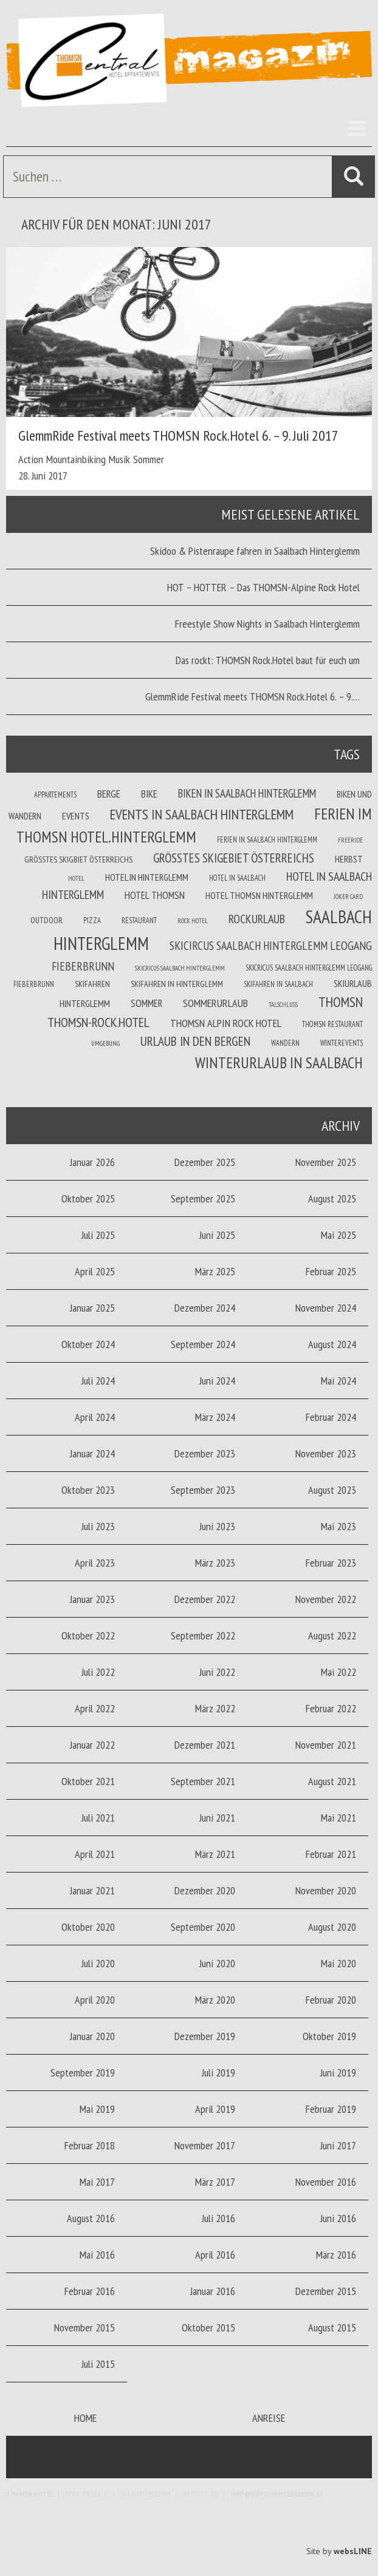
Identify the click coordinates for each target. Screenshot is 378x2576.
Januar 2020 (92, 2036)
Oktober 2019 (329, 2036)
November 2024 (325, 1308)
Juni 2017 (338, 2145)
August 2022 (332, 1635)
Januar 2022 (92, 1745)
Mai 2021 (338, 1818)
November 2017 (204, 2145)
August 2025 (332, 1198)
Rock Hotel (192, 921)
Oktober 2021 (88, 1781)
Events (75, 816)
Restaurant (139, 920)
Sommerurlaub (215, 1003)
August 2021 (332, 1781)
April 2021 (95, 1854)
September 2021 (203, 1781)
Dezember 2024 (204, 1308)
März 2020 (215, 2000)
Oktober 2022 (88, 1635)
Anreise (268, 2418)
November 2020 (325, 1890)
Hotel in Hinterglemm (146, 877)
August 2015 (332, 2327)
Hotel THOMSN (155, 895)
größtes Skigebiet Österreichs (233, 858)
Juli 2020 (98, 1963)
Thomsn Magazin (189, 61)
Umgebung (105, 1043)
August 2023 (332, 1490)
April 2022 (95, 1708)
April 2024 (95, 1417)
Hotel (76, 878)
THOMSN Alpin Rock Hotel (225, 1023)
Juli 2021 (98, 1818)
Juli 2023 (98, 1526)
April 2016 (215, 2255)
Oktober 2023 (88, 1490)
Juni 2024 (217, 1381)
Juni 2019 (338, 2072)
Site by (339, 2551)
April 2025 (95, 1271)
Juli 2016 (218, 2218)
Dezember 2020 (204, 1890)
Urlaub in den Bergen (195, 1040)
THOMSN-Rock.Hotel (98, 1022)
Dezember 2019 (204, 2036)
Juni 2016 (338, 2218)
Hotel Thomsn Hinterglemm (259, 895)
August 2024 (332, 1344)
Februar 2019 (331, 2109)
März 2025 (215, 1271)
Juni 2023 (217, 1526)
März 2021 (215, 1854)
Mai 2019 (97, 2109)
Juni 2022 (217, 1672)
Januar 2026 (92, 1162)
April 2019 (215, 2109)
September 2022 (203, 1635)
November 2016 (325, 2182)
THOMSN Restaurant (332, 1024)
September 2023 (203, 1490)
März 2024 (215, 1417)
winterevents (341, 1043)
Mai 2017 (97, 2182)
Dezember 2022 (204, 1599)
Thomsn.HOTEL (29, 2493)
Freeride (350, 840)
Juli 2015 (98, 2364)
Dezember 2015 (325, 2291)
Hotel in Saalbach (237, 878)
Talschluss (283, 1004)
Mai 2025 (338, 1235)
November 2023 (325, 1453)
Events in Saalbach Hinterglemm (202, 814)
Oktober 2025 (88, 1198)
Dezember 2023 (204, 1453)
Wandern (285, 1043)
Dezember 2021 (204, 1745)
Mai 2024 (338, 1381)
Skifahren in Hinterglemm (177, 983)
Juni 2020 (217, 1963)
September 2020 (203, 1927)
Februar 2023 (331, 1563)
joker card (348, 896)
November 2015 (84, 2327)
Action (30, 459)
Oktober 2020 (88, 1927)
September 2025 (203, 1198)
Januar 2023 (92, 1599)
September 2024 (203, 1344)
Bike (149, 794)
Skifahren (92, 983)
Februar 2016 (89, 2291)
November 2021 (325, 1745)
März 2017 (215, 2182)
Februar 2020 (331, 2000)
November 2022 (325, 1599)
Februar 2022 (331, 1708)
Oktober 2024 (88, 1344)
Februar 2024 (331, 1417)
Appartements (55, 794)
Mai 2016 (97, 2255)
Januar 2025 (92, 1308)
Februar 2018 (89, 2145)
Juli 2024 (98, 1381)
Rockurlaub (257, 919)
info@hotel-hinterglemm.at (277, 2493)
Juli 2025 (98, 1235)
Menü (354, 128)
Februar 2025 (331, 1271)
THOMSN (340, 1001)
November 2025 (325, 1162)
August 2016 (91, 2218)
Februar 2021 (331, 1854)
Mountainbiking (76, 459)
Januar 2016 (212, 2291)
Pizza (92, 920)
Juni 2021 (217, 1818)
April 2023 (95, 1563)
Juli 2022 (98, 1672)
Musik (119, 459)
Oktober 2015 (208, 2327)
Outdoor (46, 920)
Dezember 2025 (204, 1162)
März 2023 (215, 1563)
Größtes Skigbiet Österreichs (78, 859)
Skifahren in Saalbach (278, 984)
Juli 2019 (218, 2072)
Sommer (148, 459)
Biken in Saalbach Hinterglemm (247, 793)
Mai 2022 (338, 1672)
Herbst (349, 859)
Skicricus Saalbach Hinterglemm (180, 968)
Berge (108, 794)
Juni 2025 (217, 1235)
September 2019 (82, 2072)
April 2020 (95, 2000)
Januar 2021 (92, 1890)
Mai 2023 (338, 1526)
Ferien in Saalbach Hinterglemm (267, 839)
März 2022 (215, 1708)
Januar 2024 (92, 1453)
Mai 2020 (338, 1963)
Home (85, 2418)
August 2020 (332, 1927)
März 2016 (336, 2255)
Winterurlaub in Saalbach (279, 1062)
